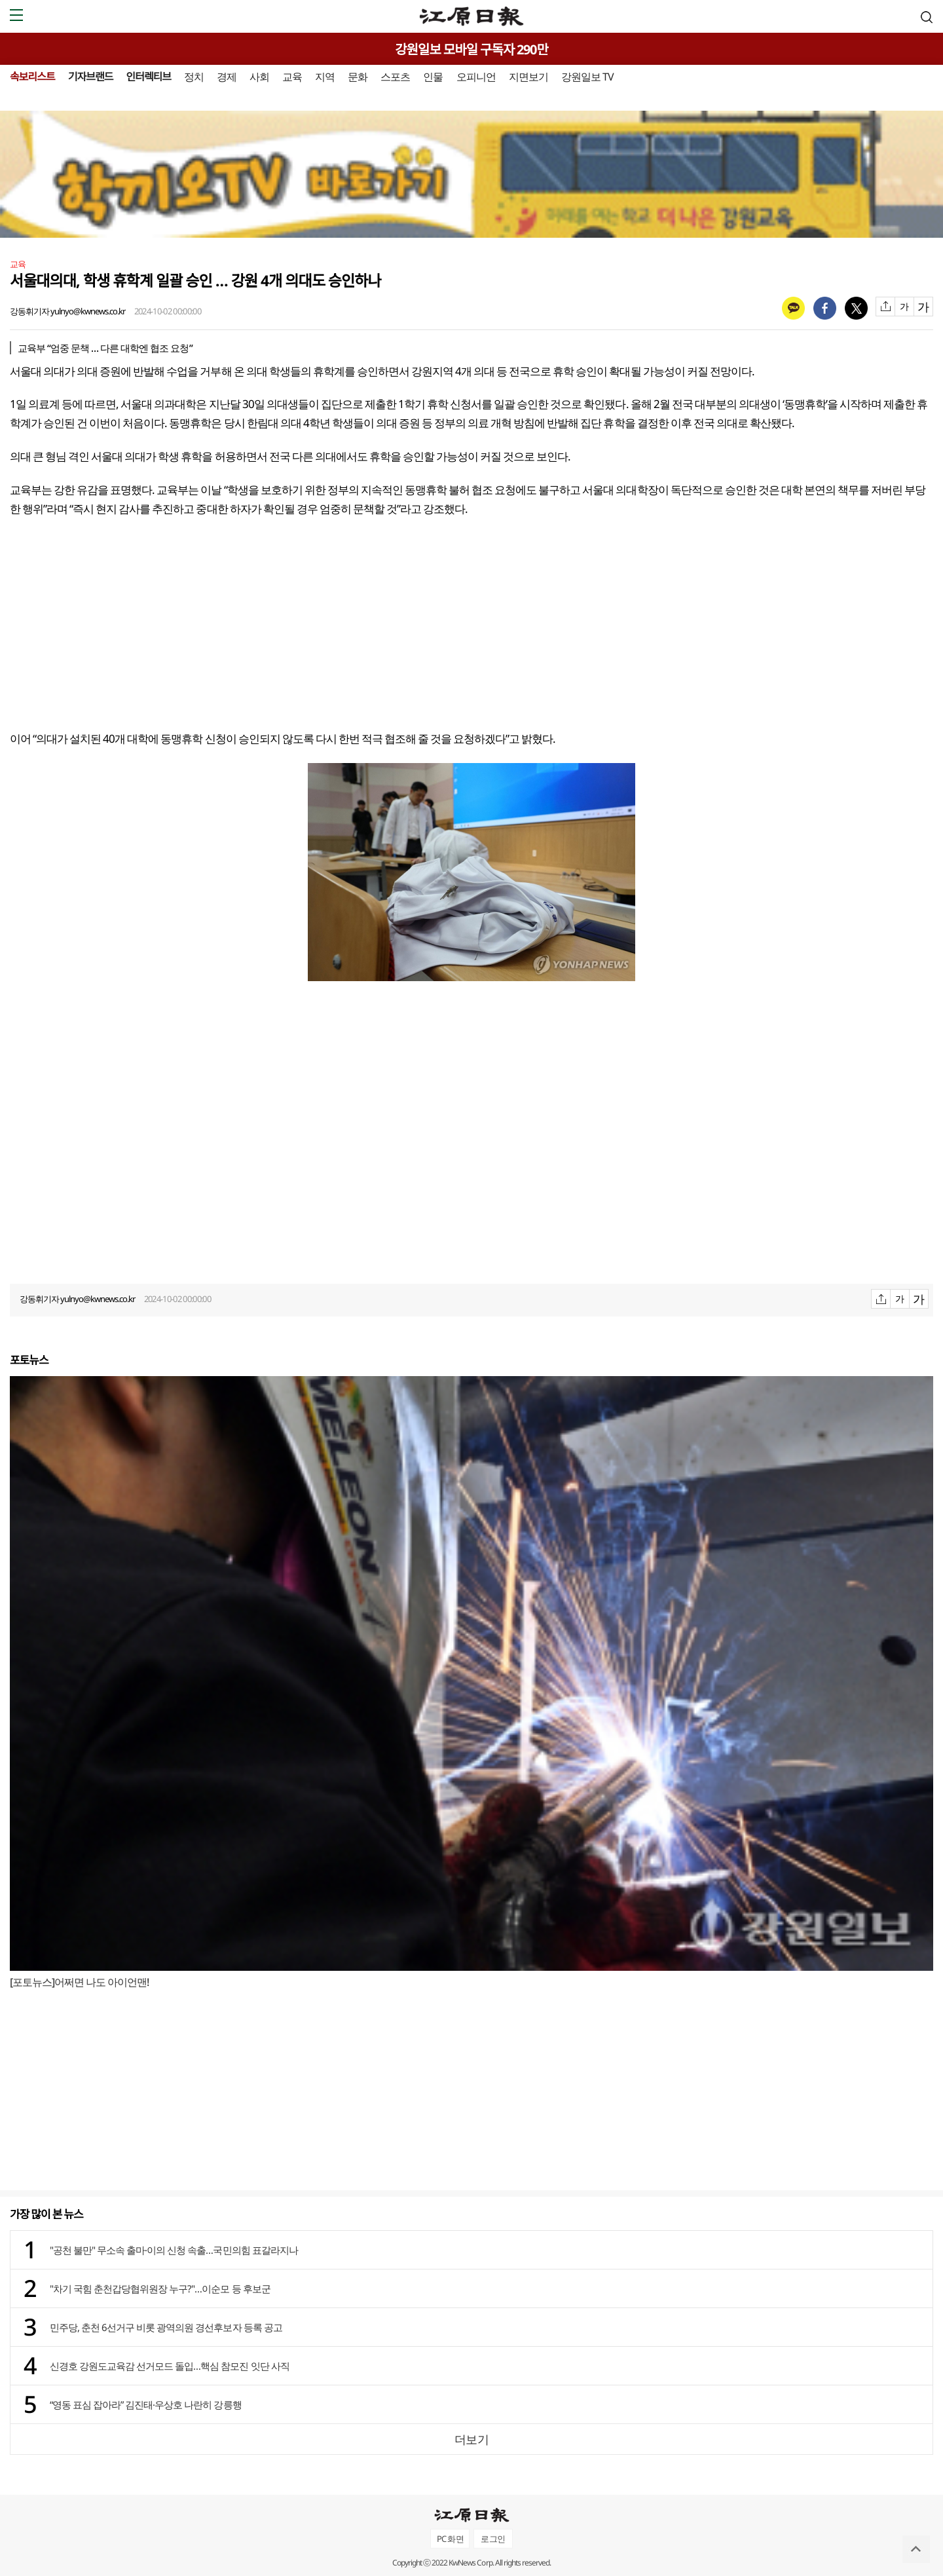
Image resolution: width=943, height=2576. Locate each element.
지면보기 (528, 76)
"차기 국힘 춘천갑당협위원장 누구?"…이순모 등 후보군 (160, 2288)
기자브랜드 (90, 76)
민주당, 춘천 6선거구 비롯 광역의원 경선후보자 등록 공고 (166, 2327)
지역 (325, 76)
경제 (226, 76)
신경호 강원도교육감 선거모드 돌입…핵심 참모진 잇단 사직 (169, 2365)
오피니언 (476, 76)
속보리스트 (32, 76)
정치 (194, 76)
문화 (357, 76)
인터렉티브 (148, 76)
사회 (259, 76)
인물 (433, 76)
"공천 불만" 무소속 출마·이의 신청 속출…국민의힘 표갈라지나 (174, 2249)
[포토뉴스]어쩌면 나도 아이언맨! (79, 1982)
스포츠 (395, 76)
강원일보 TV (587, 76)
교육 (292, 76)
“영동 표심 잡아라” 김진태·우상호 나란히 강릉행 (146, 2404)
